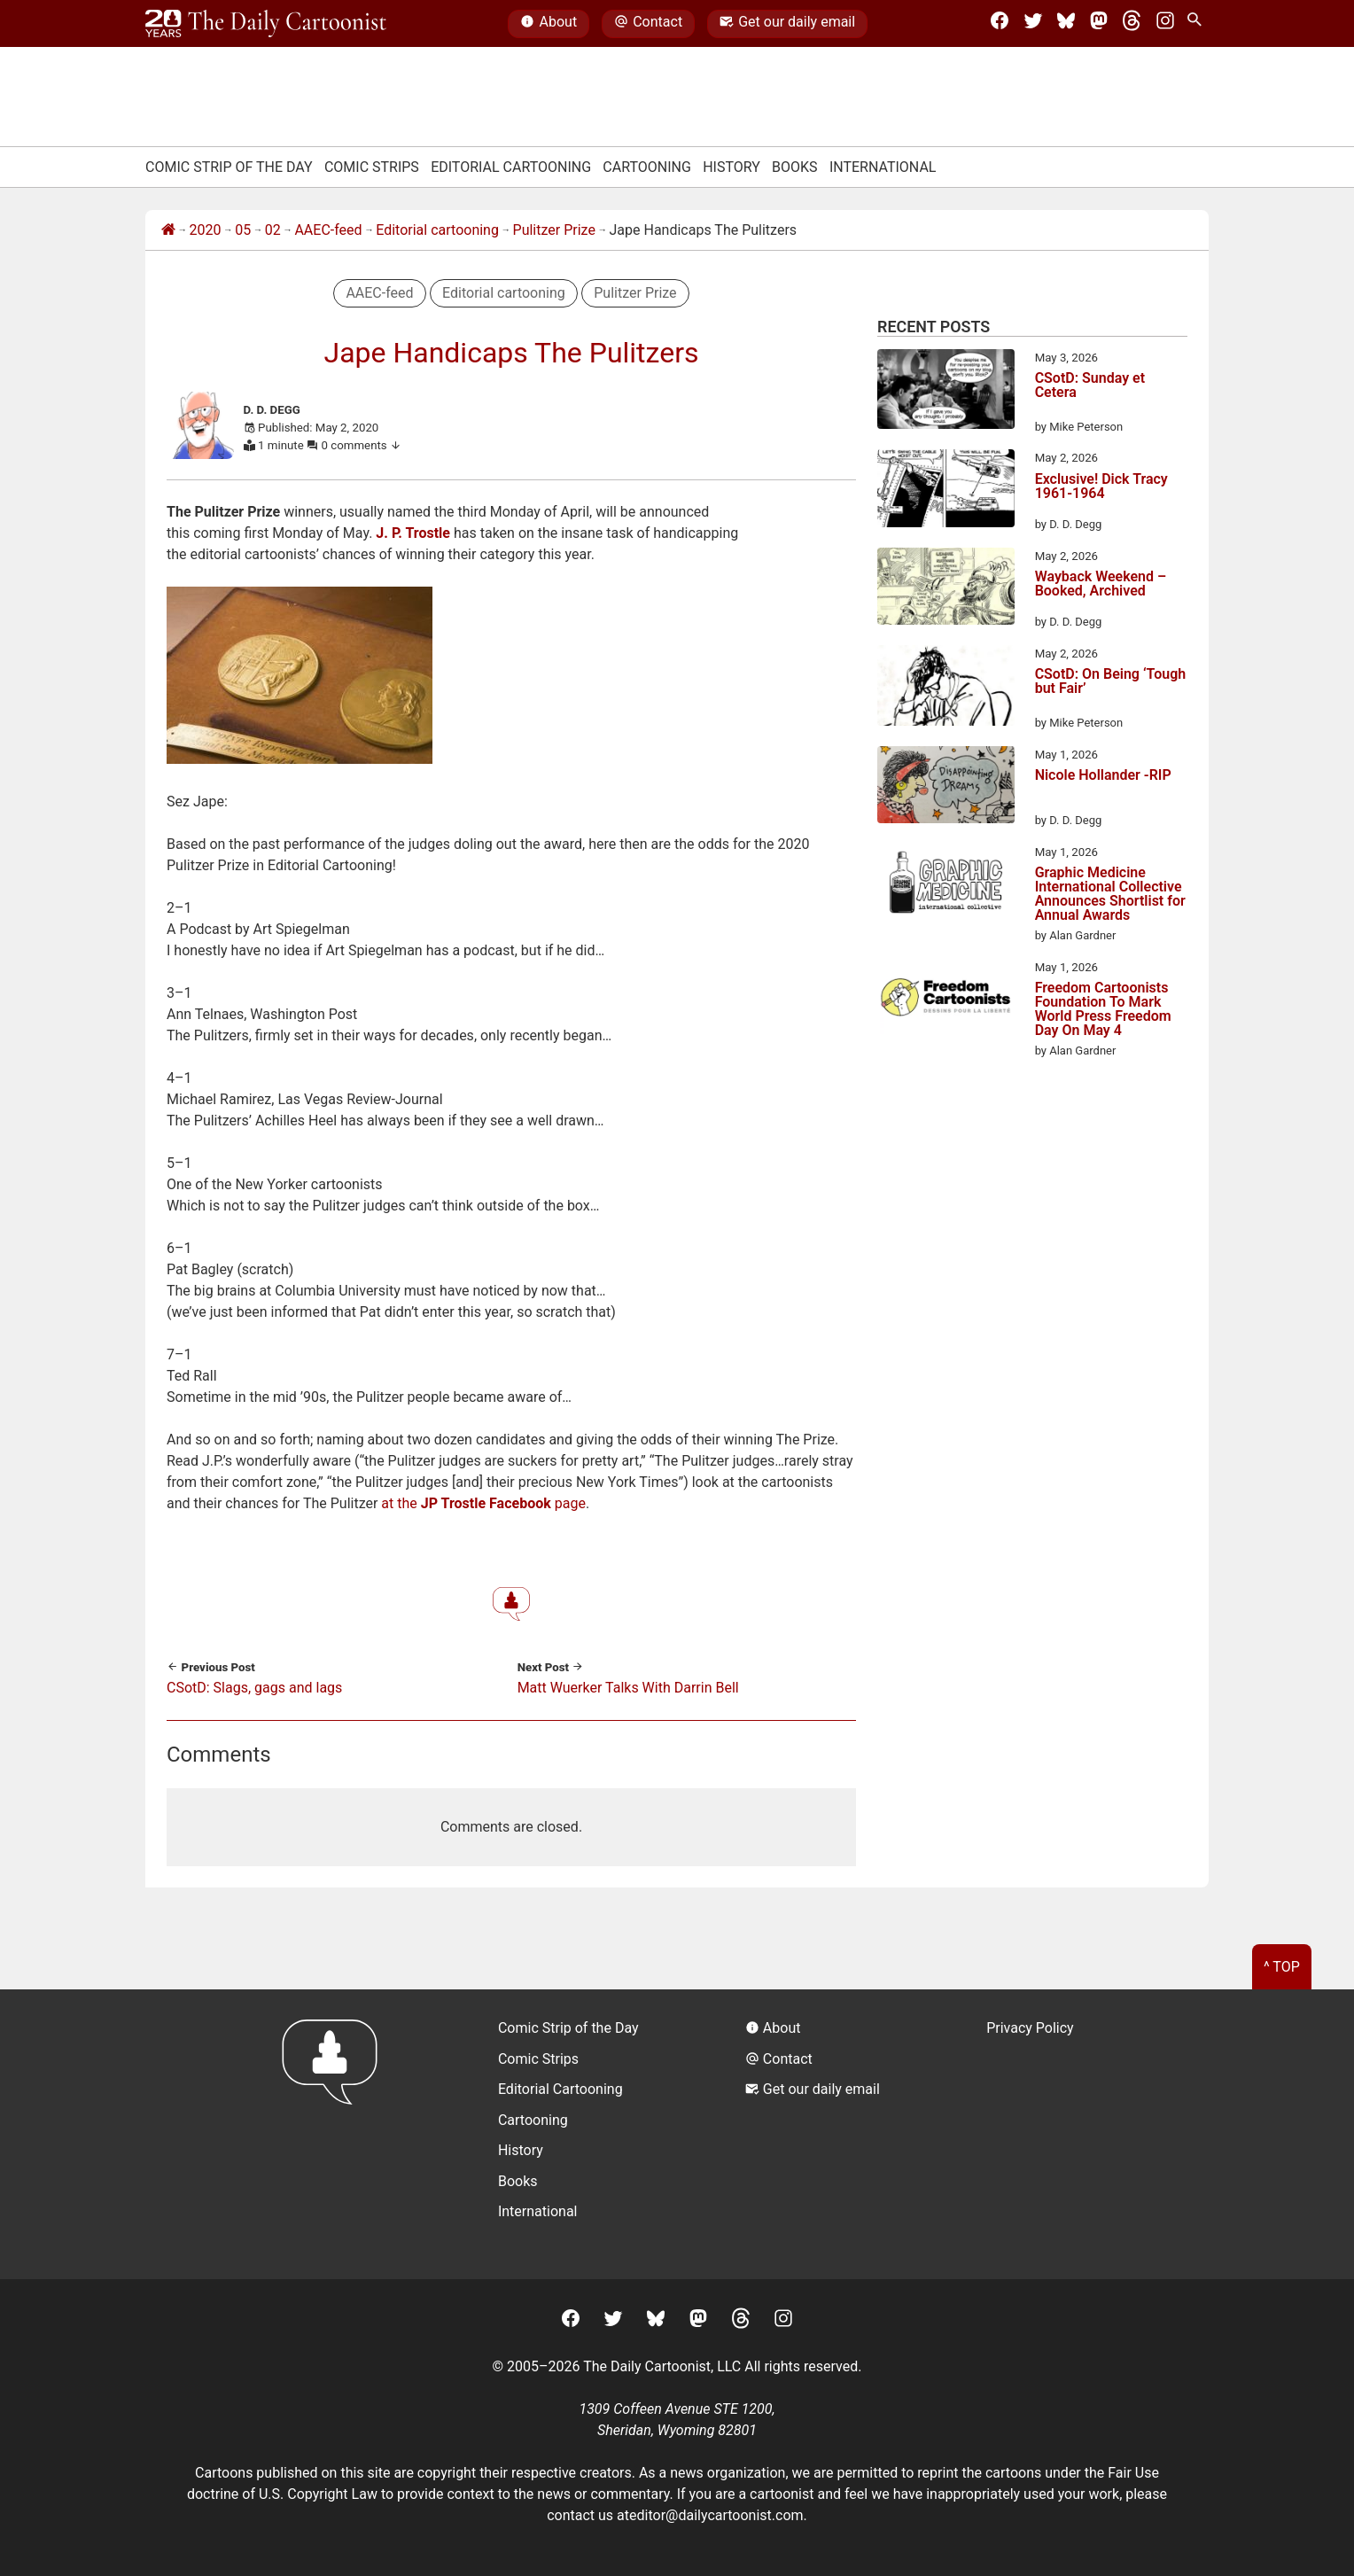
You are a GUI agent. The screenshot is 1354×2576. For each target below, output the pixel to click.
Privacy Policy (1030, 2028)
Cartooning (647, 167)
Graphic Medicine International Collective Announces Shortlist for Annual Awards (1110, 894)
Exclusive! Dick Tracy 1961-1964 (1101, 487)
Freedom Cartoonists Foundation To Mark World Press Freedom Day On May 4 (1103, 1009)
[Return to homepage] (335, 2134)
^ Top (1282, 1966)
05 (243, 230)
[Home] (168, 230)
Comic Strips (371, 167)
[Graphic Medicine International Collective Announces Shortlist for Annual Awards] (946, 885)
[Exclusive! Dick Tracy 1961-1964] (946, 491)
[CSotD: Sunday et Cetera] (946, 392)
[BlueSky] (1066, 24)
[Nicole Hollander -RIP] (946, 787)
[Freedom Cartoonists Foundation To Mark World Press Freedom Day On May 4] (946, 1000)
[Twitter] (1033, 24)
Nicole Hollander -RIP (1103, 775)
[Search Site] (1198, 24)
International (883, 167)
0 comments (362, 445)
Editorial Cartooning (511, 167)
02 (273, 230)
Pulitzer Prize (554, 230)
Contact (648, 24)
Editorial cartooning (437, 230)
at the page (483, 1503)
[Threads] (1131, 24)
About (548, 24)
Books (795, 167)
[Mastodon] (1098, 24)
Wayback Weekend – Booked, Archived (1101, 584)
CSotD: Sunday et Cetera (1090, 386)
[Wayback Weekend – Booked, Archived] (946, 589)
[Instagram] (1165, 24)
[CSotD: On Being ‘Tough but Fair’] (946, 688)
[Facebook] (999, 24)
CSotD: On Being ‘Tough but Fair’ (1111, 682)
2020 (206, 230)
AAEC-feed (328, 230)
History (731, 167)
